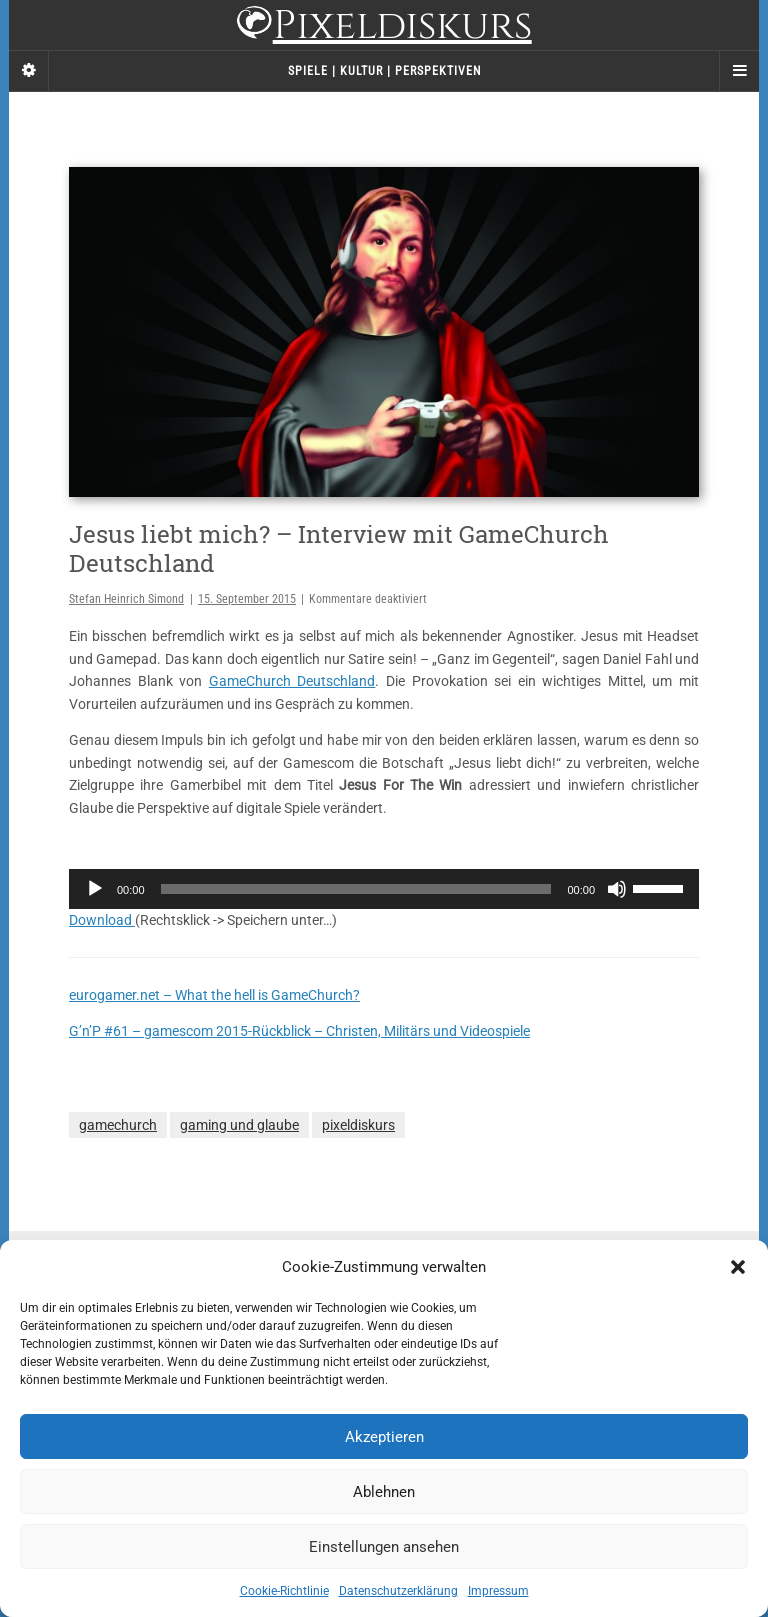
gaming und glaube (239, 1125)
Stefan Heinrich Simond (126, 599)
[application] (384, 889)
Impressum (498, 1591)
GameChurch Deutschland (292, 681)
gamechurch (118, 1125)
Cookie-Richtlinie (284, 1591)
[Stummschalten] (617, 889)
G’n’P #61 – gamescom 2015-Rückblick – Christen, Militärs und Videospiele (299, 1031)
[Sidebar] (29, 71)
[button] (738, 1267)
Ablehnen (384, 1492)
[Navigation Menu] (739, 71)
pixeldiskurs (358, 1125)
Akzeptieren (384, 1437)
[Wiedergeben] (95, 889)
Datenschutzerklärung (398, 1591)
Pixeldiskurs (383, 27)
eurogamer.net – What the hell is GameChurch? (214, 995)
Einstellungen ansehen (384, 1547)
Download (102, 920)
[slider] (356, 889)
